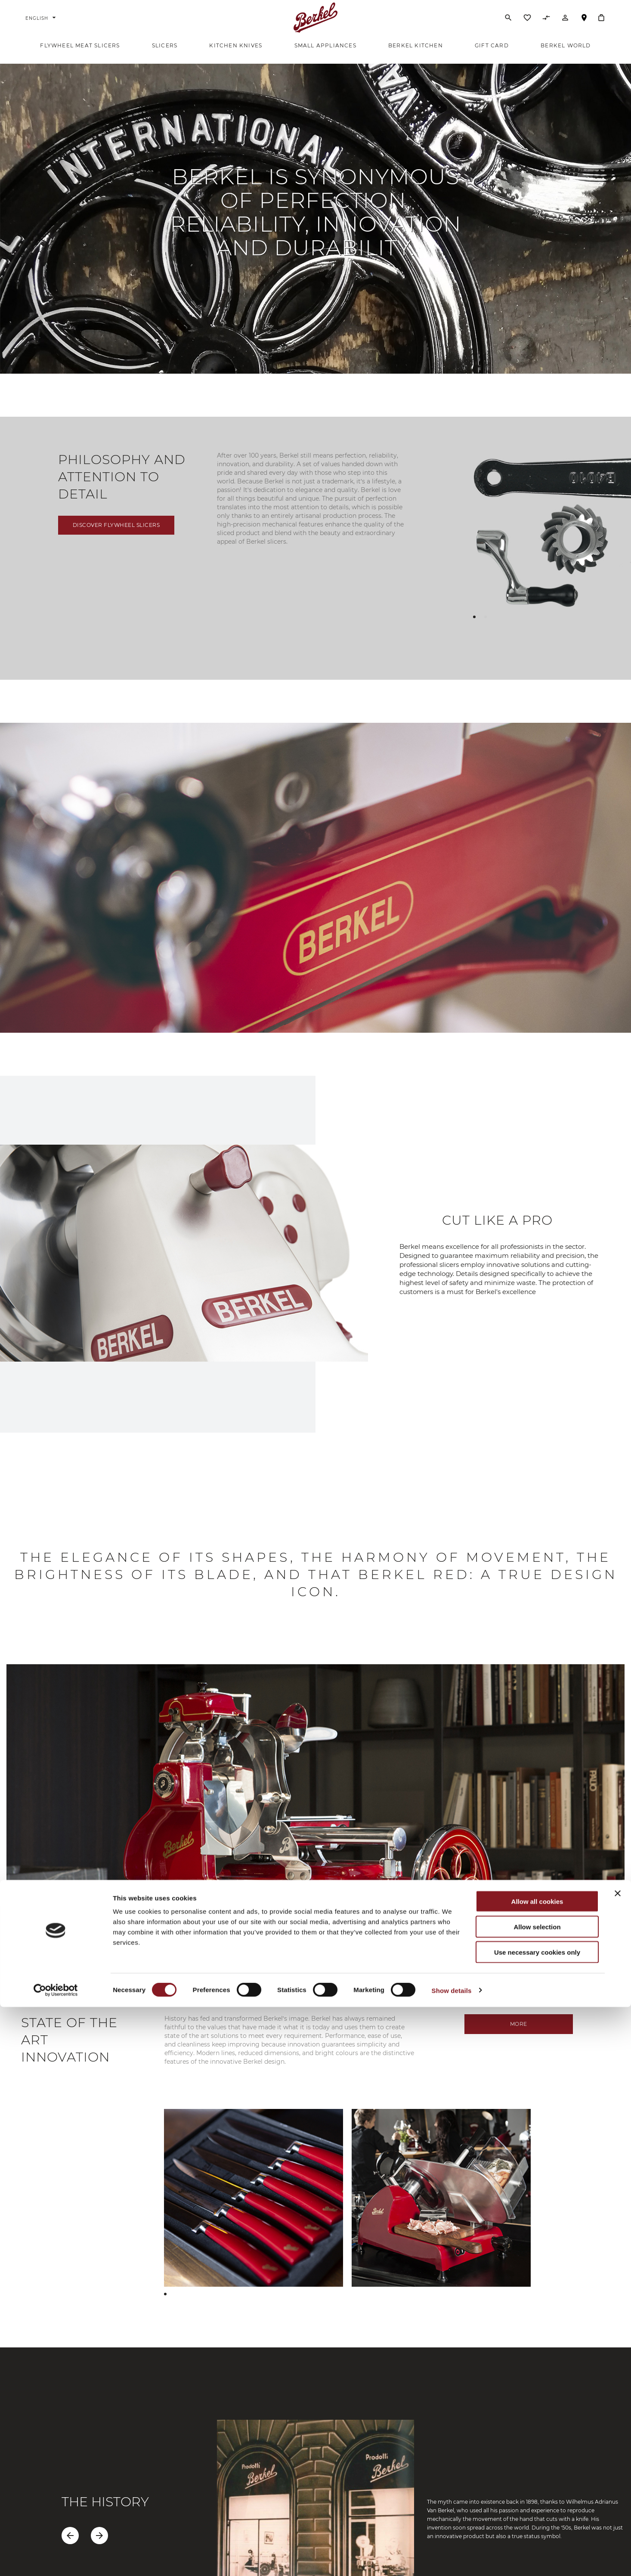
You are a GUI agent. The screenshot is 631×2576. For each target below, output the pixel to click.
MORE (518, 2036)
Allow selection (536, 2495)
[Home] (316, 23)
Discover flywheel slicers (116, 537)
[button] (474, 629)
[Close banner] (618, 2462)
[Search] (508, 23)
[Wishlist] (527, 25)
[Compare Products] (546, 25)
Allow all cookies (537, 2470)
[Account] (565, 25)
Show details (452, 2559)
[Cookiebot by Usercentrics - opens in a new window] (55, 2559)
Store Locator (584, 27)
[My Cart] (601, 23)
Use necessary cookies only (537, 2521)
